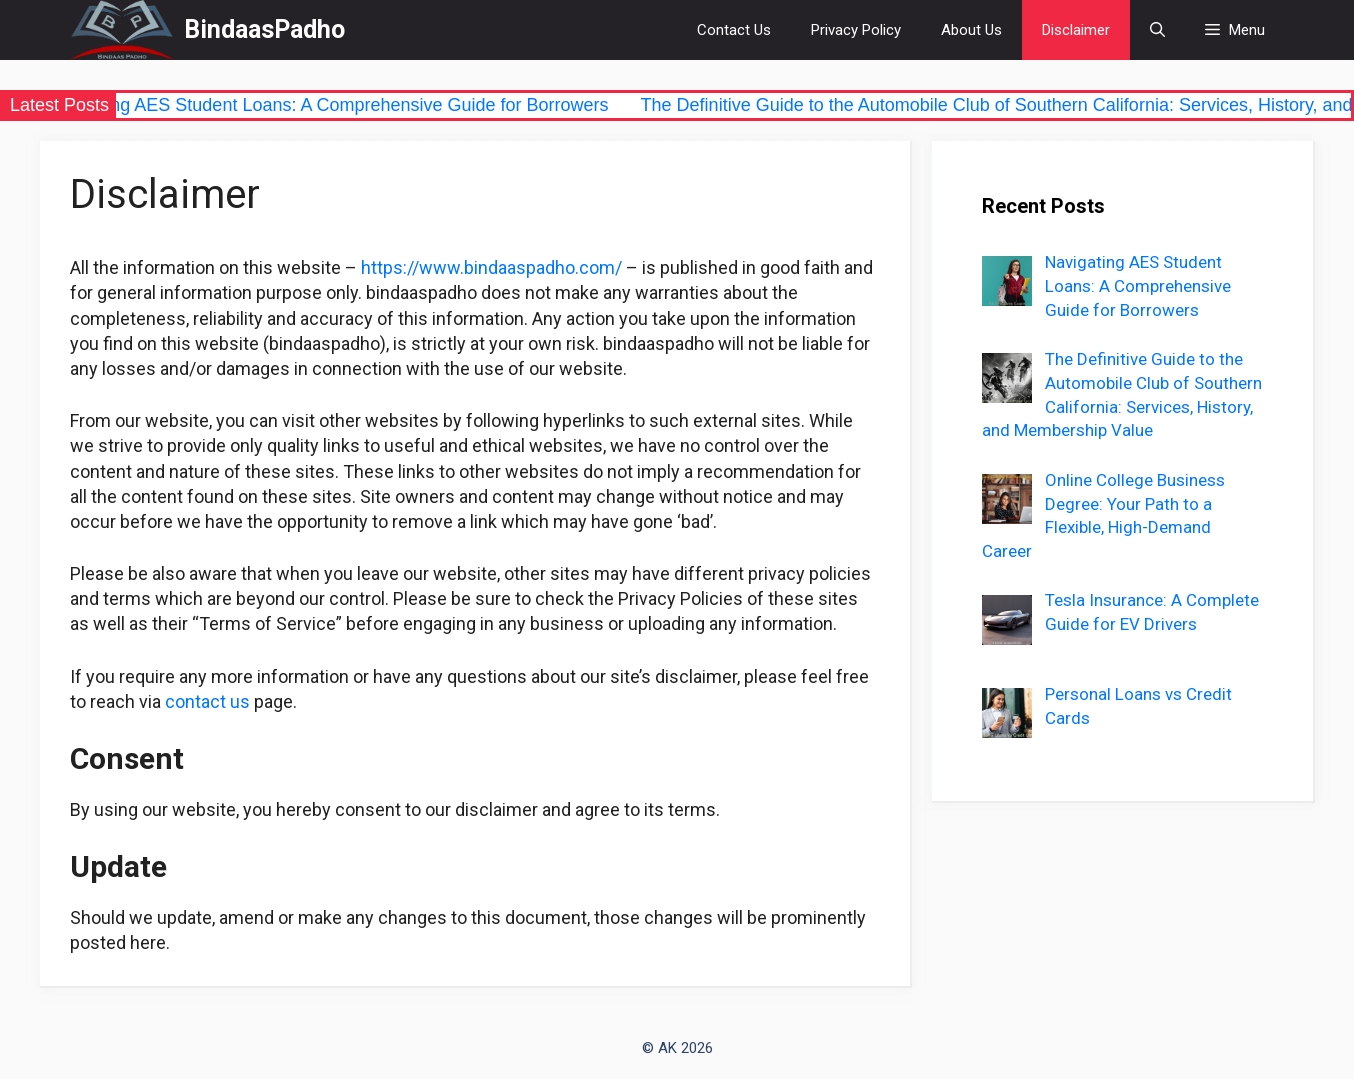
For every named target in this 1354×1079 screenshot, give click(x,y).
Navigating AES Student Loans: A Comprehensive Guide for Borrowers (335, 105)
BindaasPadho (264, 29)
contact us (207, 701)
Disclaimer (1076, 30)
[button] (1235, 30)
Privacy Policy (856, 30)
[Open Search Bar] (1157, 30)
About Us (971, 30)
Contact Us (734, 30)
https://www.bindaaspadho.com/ (491, 267)
